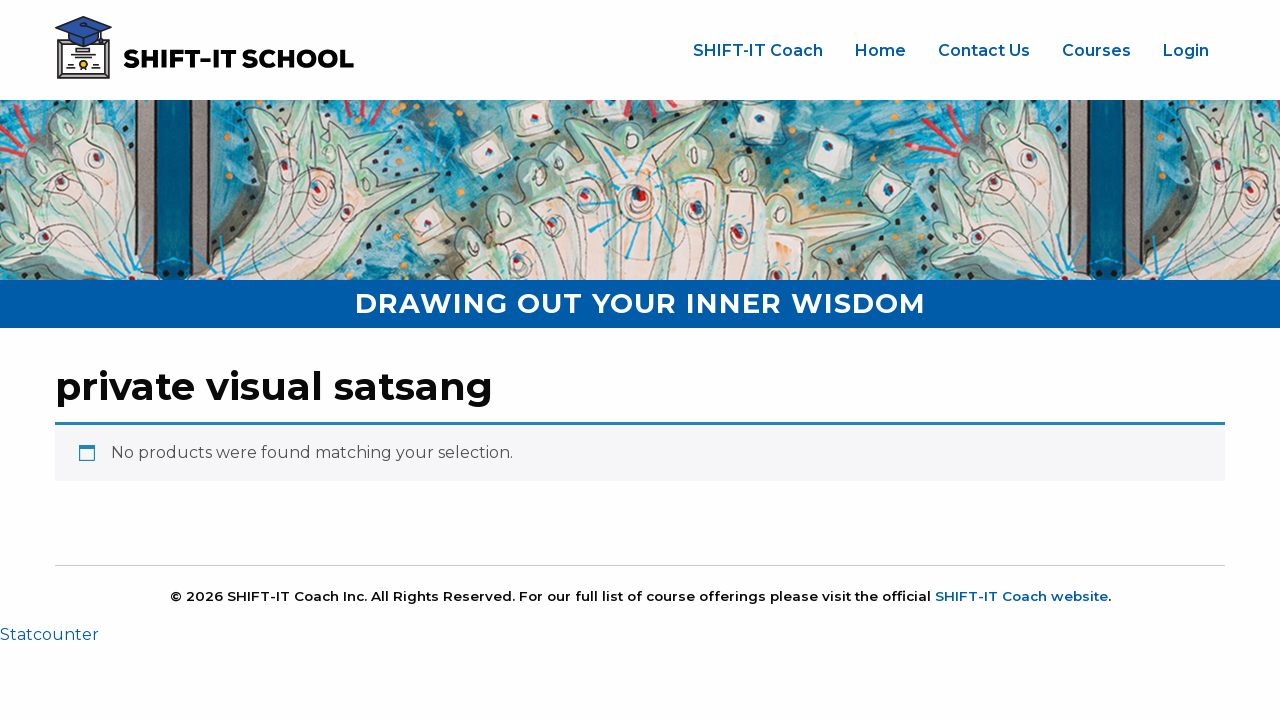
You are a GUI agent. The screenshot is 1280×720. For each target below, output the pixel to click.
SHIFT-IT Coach (758, 50)
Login (1186, 50)
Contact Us (984, 50)
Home (880, 50)
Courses (1096, 50)
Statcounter (49, 634)
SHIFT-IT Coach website (1021, 596)
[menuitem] (758, 51)
